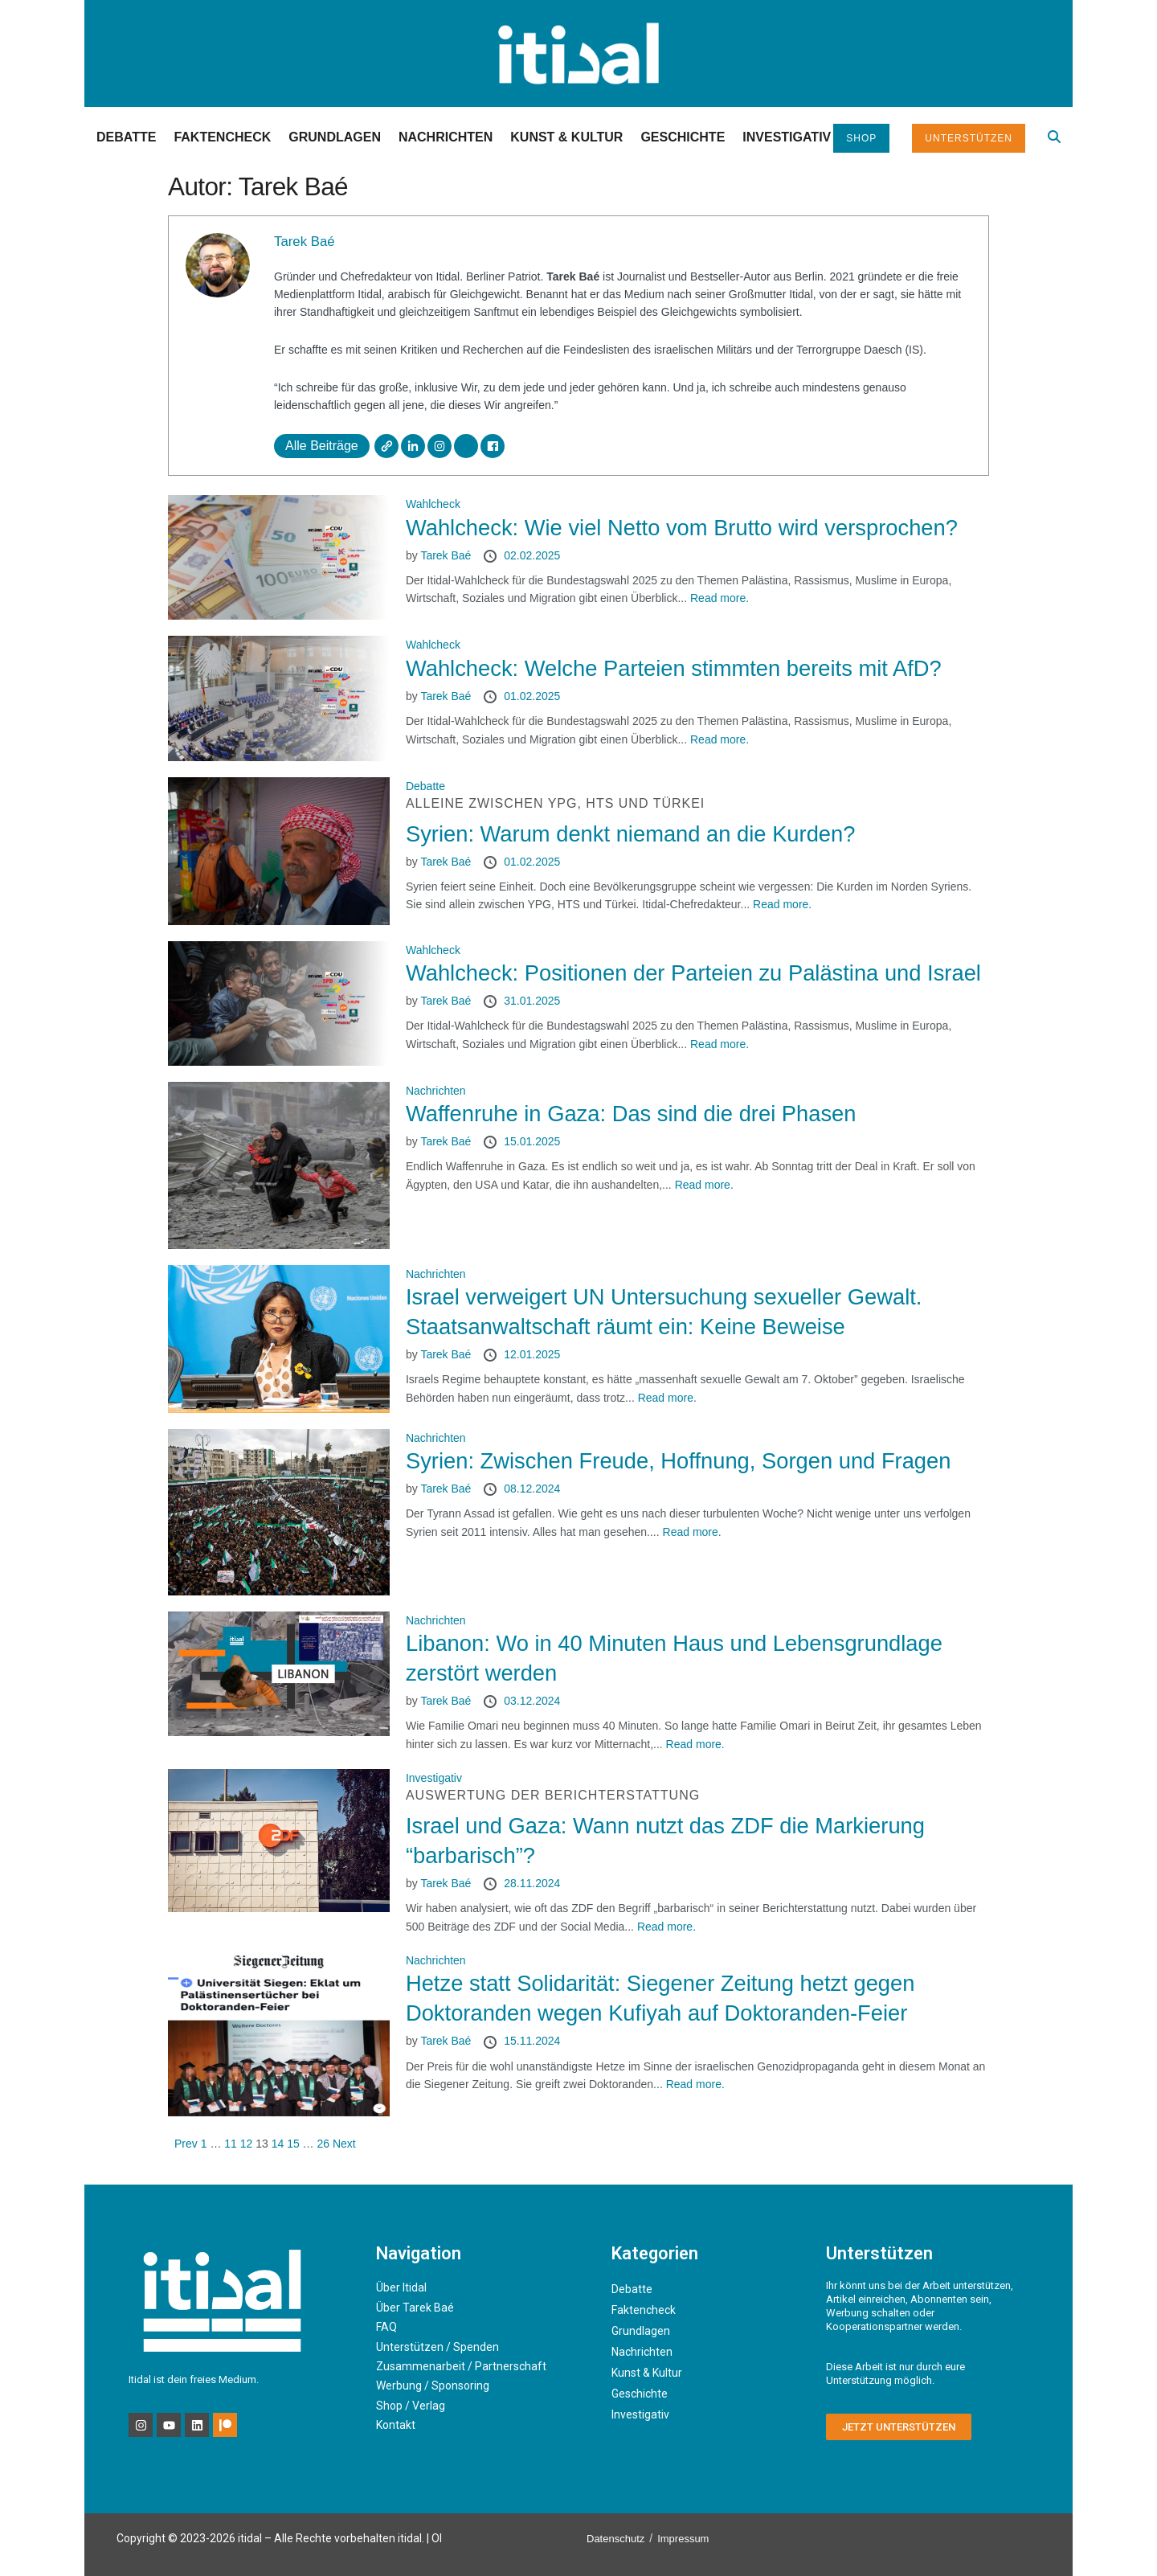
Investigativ (786, 137)
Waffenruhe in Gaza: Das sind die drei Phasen (631, 1113)
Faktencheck (222, 137)
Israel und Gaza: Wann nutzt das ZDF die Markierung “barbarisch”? (697, 1827)
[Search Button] (1054, 137)
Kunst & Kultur (566, 137)
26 (323, 2143)
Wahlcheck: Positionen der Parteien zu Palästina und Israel (693, 972)
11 (230, 2143)
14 (278, 2143)
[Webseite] (386, 446)
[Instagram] (439, 446)
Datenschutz (615, 2539)
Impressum (683, 2539)
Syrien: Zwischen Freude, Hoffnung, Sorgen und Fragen (678, 1460)
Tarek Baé (304, 241)
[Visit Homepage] (578, 53)
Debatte (126, 137)
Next (344, 2143)
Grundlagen (334, 137)
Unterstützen (968, 138)
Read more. (719, 598)
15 (293, 2143)
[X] (466, 446)
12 (246, 2143)
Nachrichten (446, 137)
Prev (186, 2143)
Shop (861, 138)
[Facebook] (492, 446)
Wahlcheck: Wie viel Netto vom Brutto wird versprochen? (682, 527)
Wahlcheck (433, 504)
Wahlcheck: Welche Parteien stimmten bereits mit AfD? (674, 668)
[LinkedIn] (413, 446)
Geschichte (682, 137)
